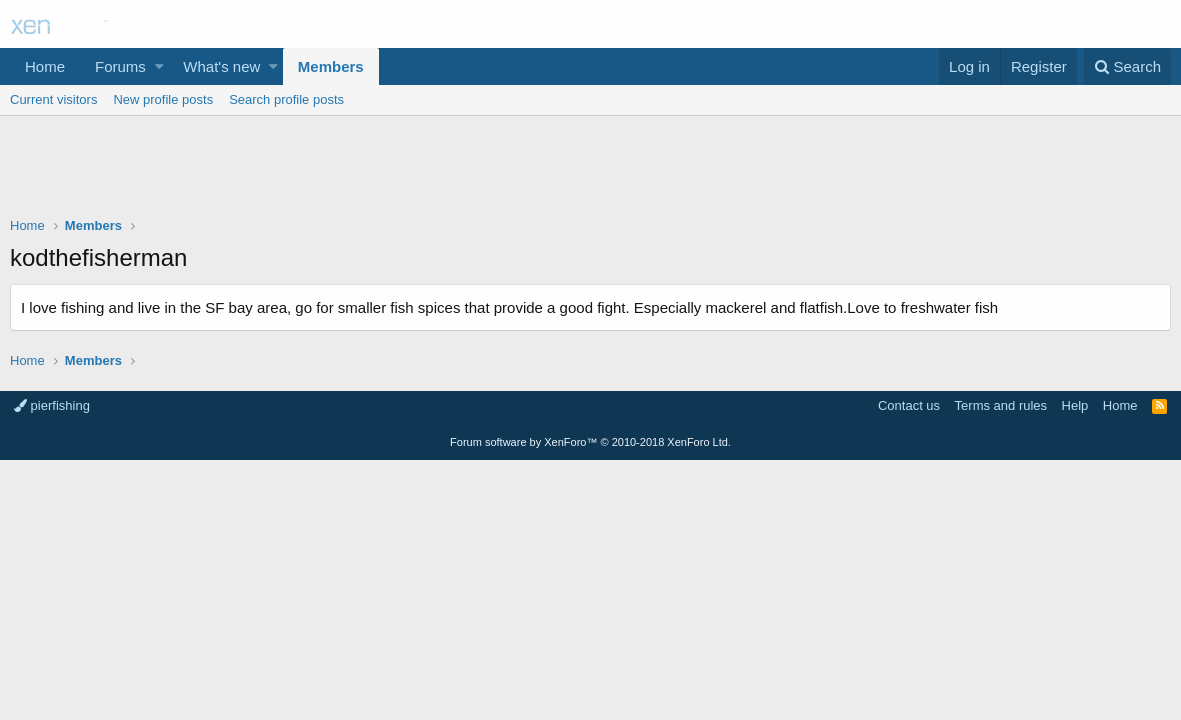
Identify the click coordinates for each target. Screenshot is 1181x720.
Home (45, 66)
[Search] (1127, 66)
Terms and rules (1001, 405)
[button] (159, 66)
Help (1075, 405)
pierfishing (52, 405)
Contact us (909, 405)
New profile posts (163, 99)
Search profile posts (286, 99)
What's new (221, 66)
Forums (120, 66)
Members (331, 66)
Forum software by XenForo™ (590, 442)
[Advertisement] (590, 171)
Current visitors (53, 99)
